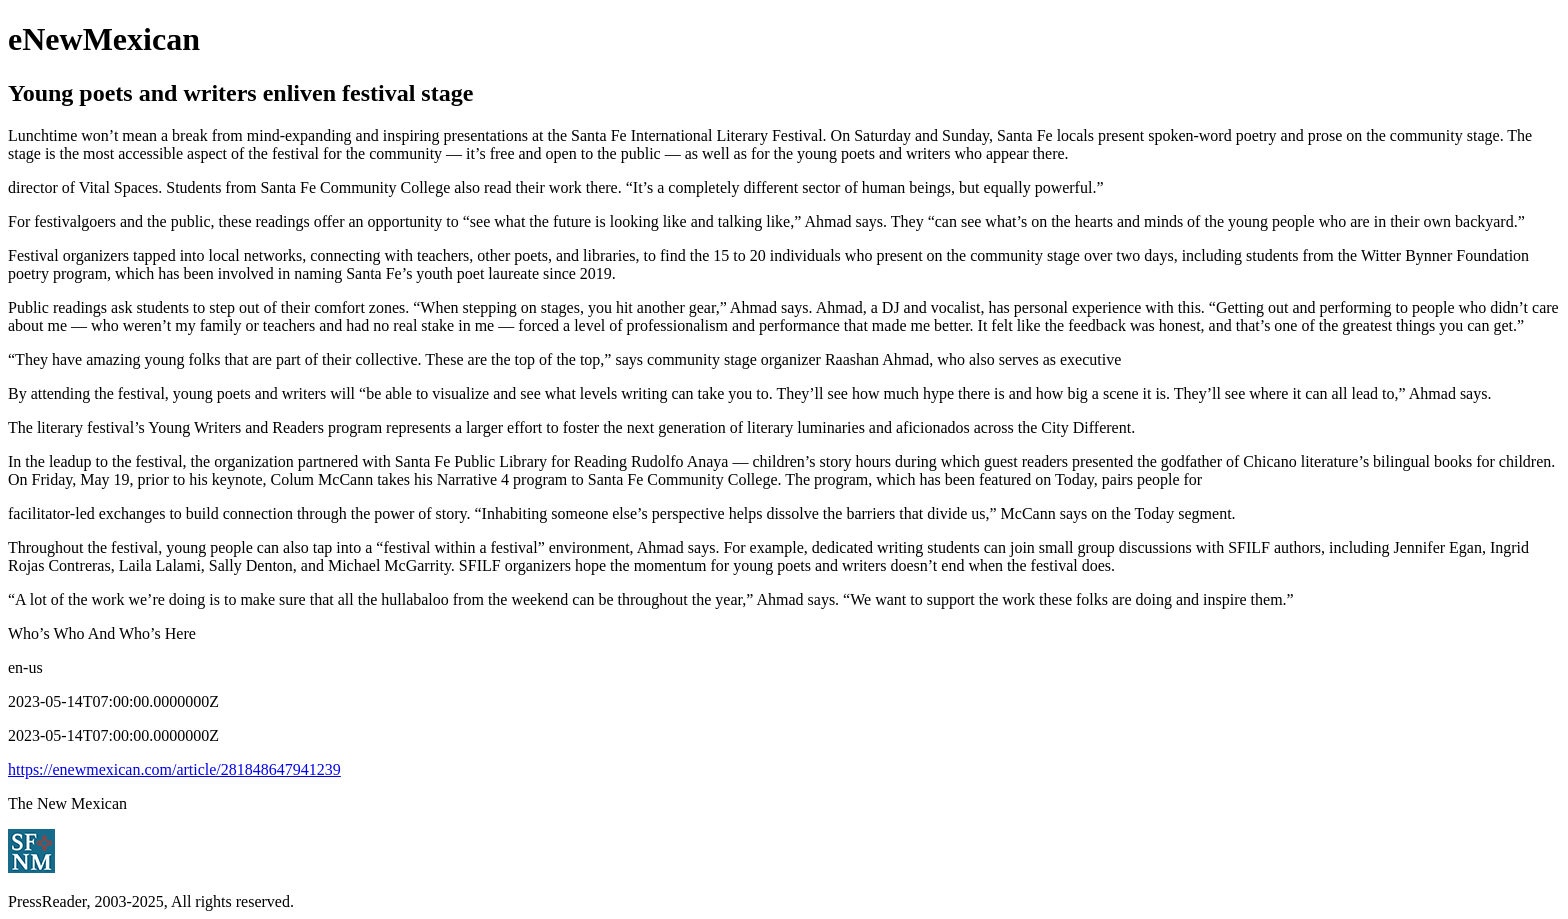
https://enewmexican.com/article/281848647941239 (174, 769)
